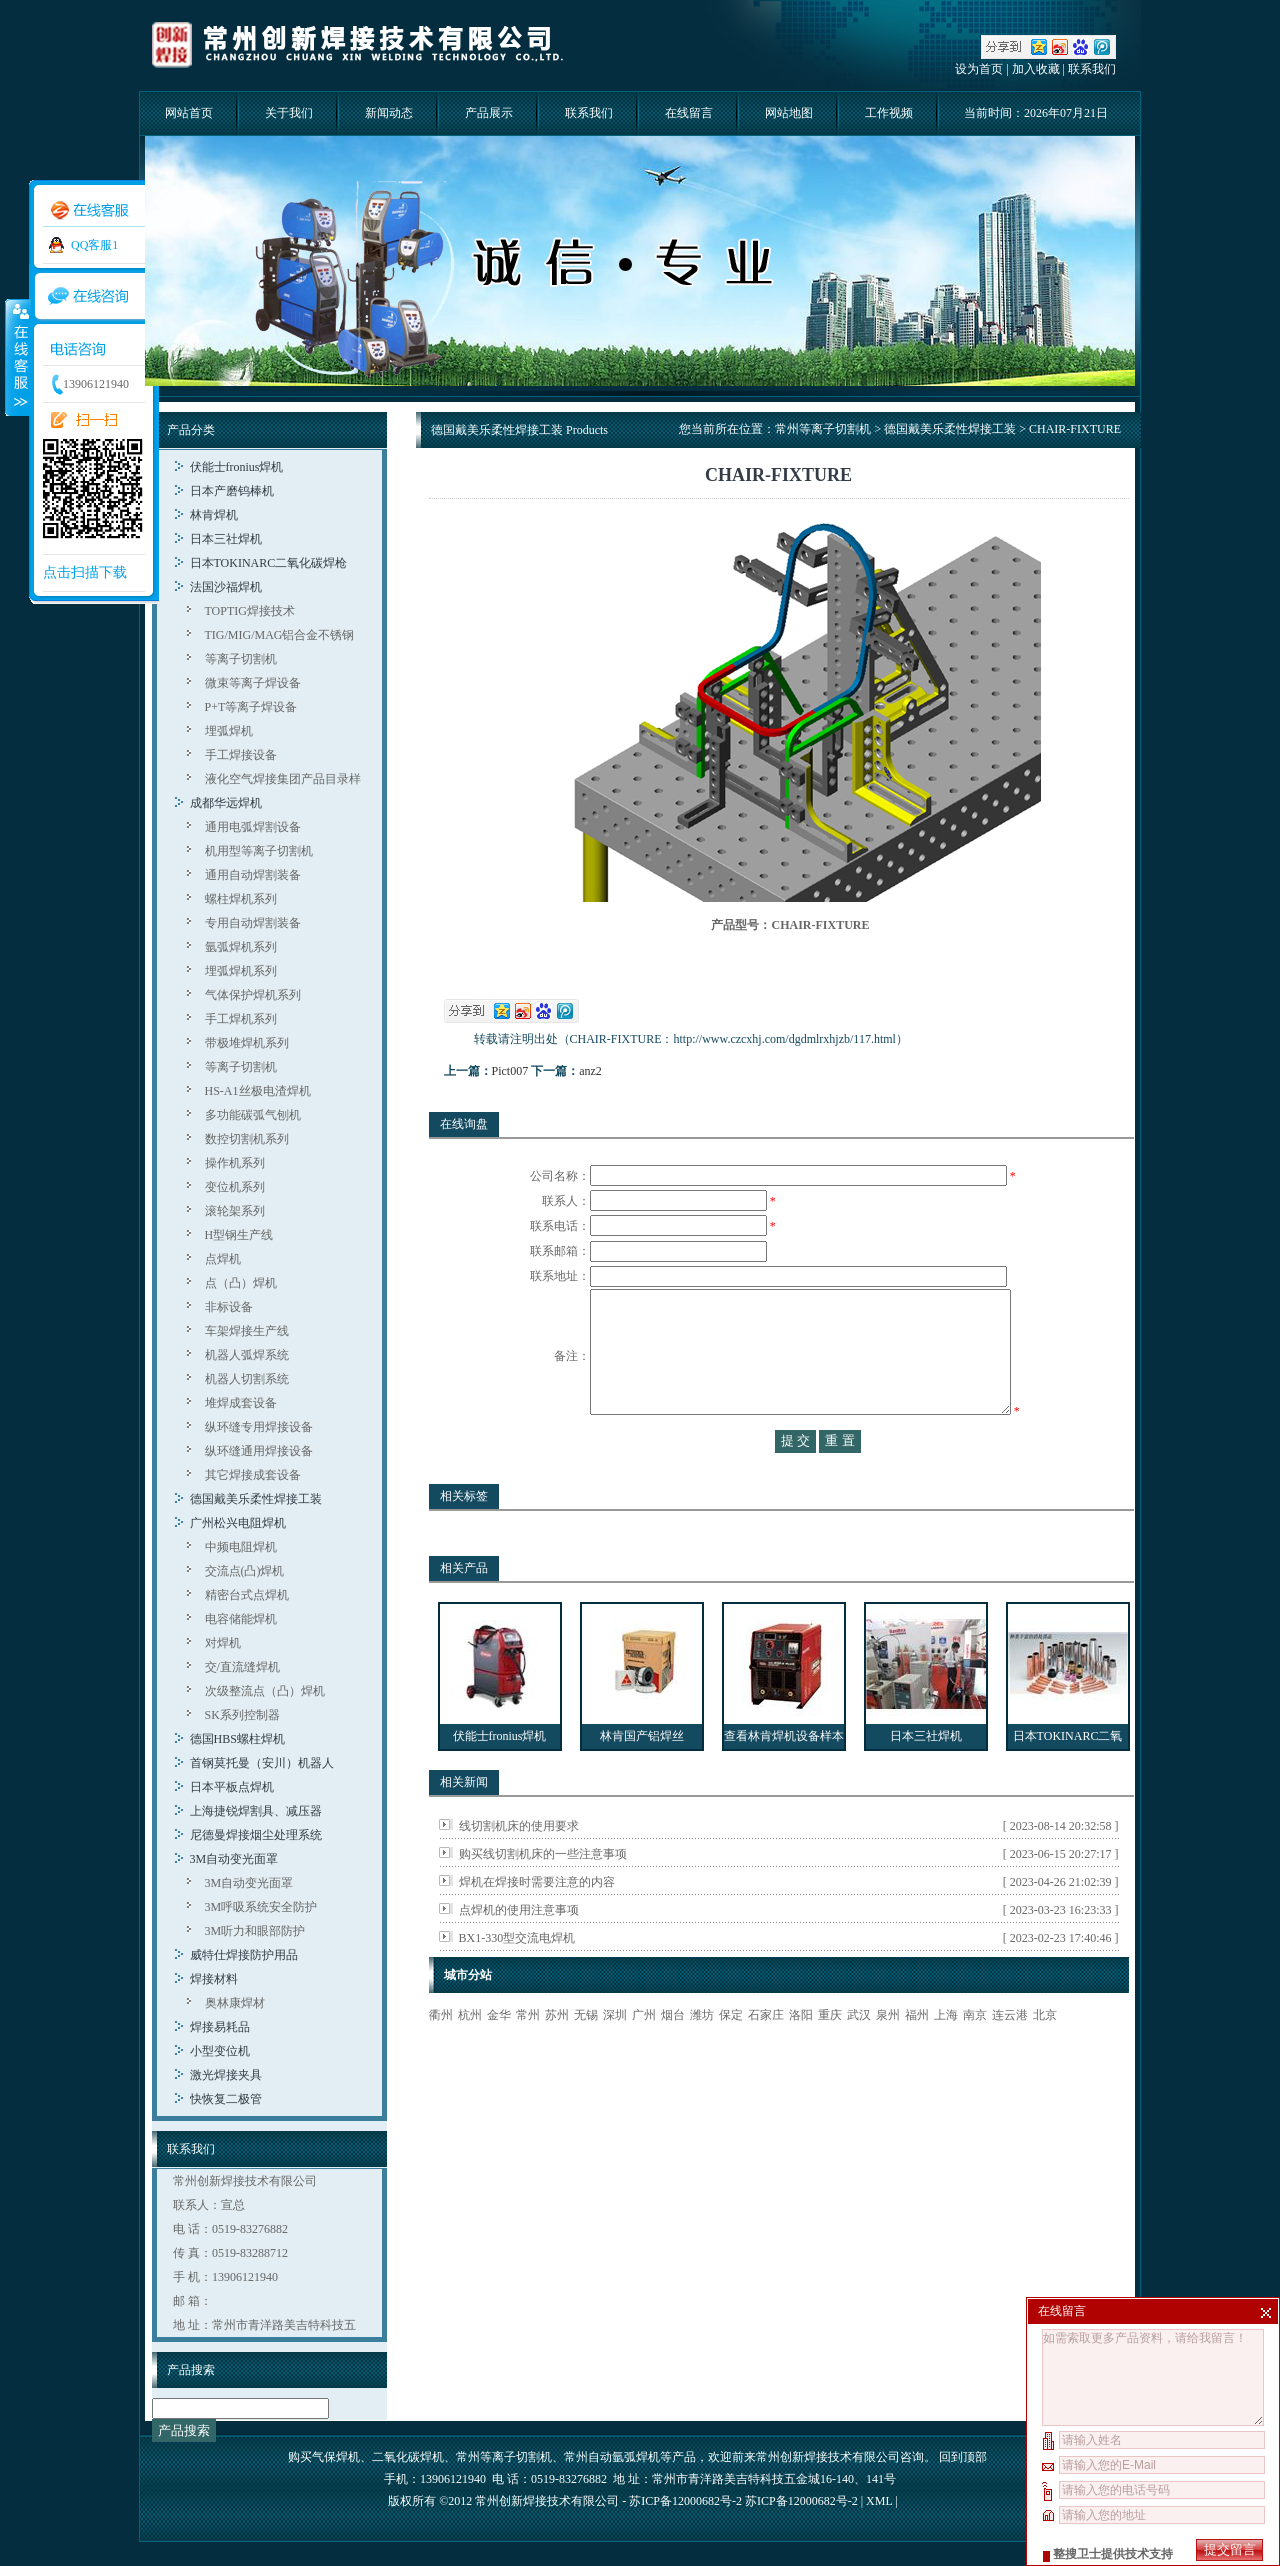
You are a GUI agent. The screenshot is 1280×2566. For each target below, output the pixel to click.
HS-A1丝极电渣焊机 (258, 1091)
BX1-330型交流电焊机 (517, 1978)
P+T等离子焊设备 (251, 707)
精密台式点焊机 (247, 1595)
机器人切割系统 (247, 1379)
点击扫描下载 (85, 572)
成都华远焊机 (226, 803)
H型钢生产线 (239, 1235)
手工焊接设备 (241, 755)
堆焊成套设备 (241, 1403)
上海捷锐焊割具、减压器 (256, 1811)
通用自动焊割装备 (253, 875)
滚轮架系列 (235, 1211)
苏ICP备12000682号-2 (801, 2501)
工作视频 (889, 113)
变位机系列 (235, 1187)
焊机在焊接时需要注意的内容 (537, 1922)
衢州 (441, 2055)
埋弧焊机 (229, 731)
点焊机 (223, 1259)
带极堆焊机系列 (247, 1043)
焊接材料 (214, 1979)
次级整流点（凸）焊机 (265, 1691)
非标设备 (229, 1307)
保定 (731, 2055)
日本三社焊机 (226, 539)
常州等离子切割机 (823, 429)
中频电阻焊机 (241, 1547)
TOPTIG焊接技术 (250, 611)
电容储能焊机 (241, 1619)
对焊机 (223, 1643)
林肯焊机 (214, 515)
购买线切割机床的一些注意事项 (543, 1894)
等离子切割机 (241, 659)
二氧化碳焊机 (408, 2457)
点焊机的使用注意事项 (519, 1950)
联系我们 (1092, 69)
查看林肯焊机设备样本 (784, 1776)
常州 (528, 2055)
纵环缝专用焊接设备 (259, 1427)
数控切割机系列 (247, 1139)
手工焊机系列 (241, 1019)
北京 (1045, 2055)
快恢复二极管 (226, 2099)
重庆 (830, 2055)
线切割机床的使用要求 (519, 1866)
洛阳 (801, 2055)
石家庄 (766, 2055)
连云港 (1010, 2055)
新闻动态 (389, 113)
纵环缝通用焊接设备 (259, 1451)
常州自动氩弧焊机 (612, 2457)
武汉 (859, 2055)
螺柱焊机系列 (241, 899)
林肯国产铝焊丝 (642, 1776)
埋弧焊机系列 (241, 971)
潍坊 (702, 2055)
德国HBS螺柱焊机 (237, 1739)
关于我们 (289, 113)
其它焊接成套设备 (253, 1475)
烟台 (673, 2055)
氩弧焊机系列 (241, 947)
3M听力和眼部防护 (255, 1931)
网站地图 (789, 113)
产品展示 (489, 113)
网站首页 (189, 113)
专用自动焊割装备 (253, 923)
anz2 (590, 1071)
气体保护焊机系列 (253, 995)
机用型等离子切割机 (259, 851)
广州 (644, 2055)
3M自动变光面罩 (234, 1859)
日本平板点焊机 (232, 1787)
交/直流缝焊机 (242, 1667)
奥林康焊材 (235, 2003)
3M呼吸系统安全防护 (261, 1907)
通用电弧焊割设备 (253, 827)
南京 (975, 2055)
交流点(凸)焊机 (245, 1571)
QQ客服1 (94, 245)
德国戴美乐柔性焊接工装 (256, 1499)
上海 (946, 2055)
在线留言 (689, 113)
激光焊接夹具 (226, 2075)
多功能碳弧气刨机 (253, 1115)
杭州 (470, 2055)
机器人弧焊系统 (247, 1355)
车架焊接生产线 (247, 1331)
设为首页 (979, 69)
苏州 (557, 2055)
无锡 (586, 2055)
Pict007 (510, 1071)
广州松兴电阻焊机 (238, 1523)
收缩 (17, 357)
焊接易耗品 (220, 2027)
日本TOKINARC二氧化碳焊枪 (269, 563)
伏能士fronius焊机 (237, 467)
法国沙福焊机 (226, 587)
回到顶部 (963, 2457)
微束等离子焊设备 (253, 683)
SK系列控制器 (242, 1715)
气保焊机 (336, 2457)
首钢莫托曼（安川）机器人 (262, 1763)
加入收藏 (1036, 69)
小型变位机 (220, 2051)
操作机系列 (235, 1163)
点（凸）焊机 (241, 1283)
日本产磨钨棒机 (232, 491)
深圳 (615, 2055)
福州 (917, 2055)
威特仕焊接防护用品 (244, 1955)
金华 (499, 2055)
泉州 (888, 2055)
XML (879, 2501)
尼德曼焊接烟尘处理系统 (256, 1835)
